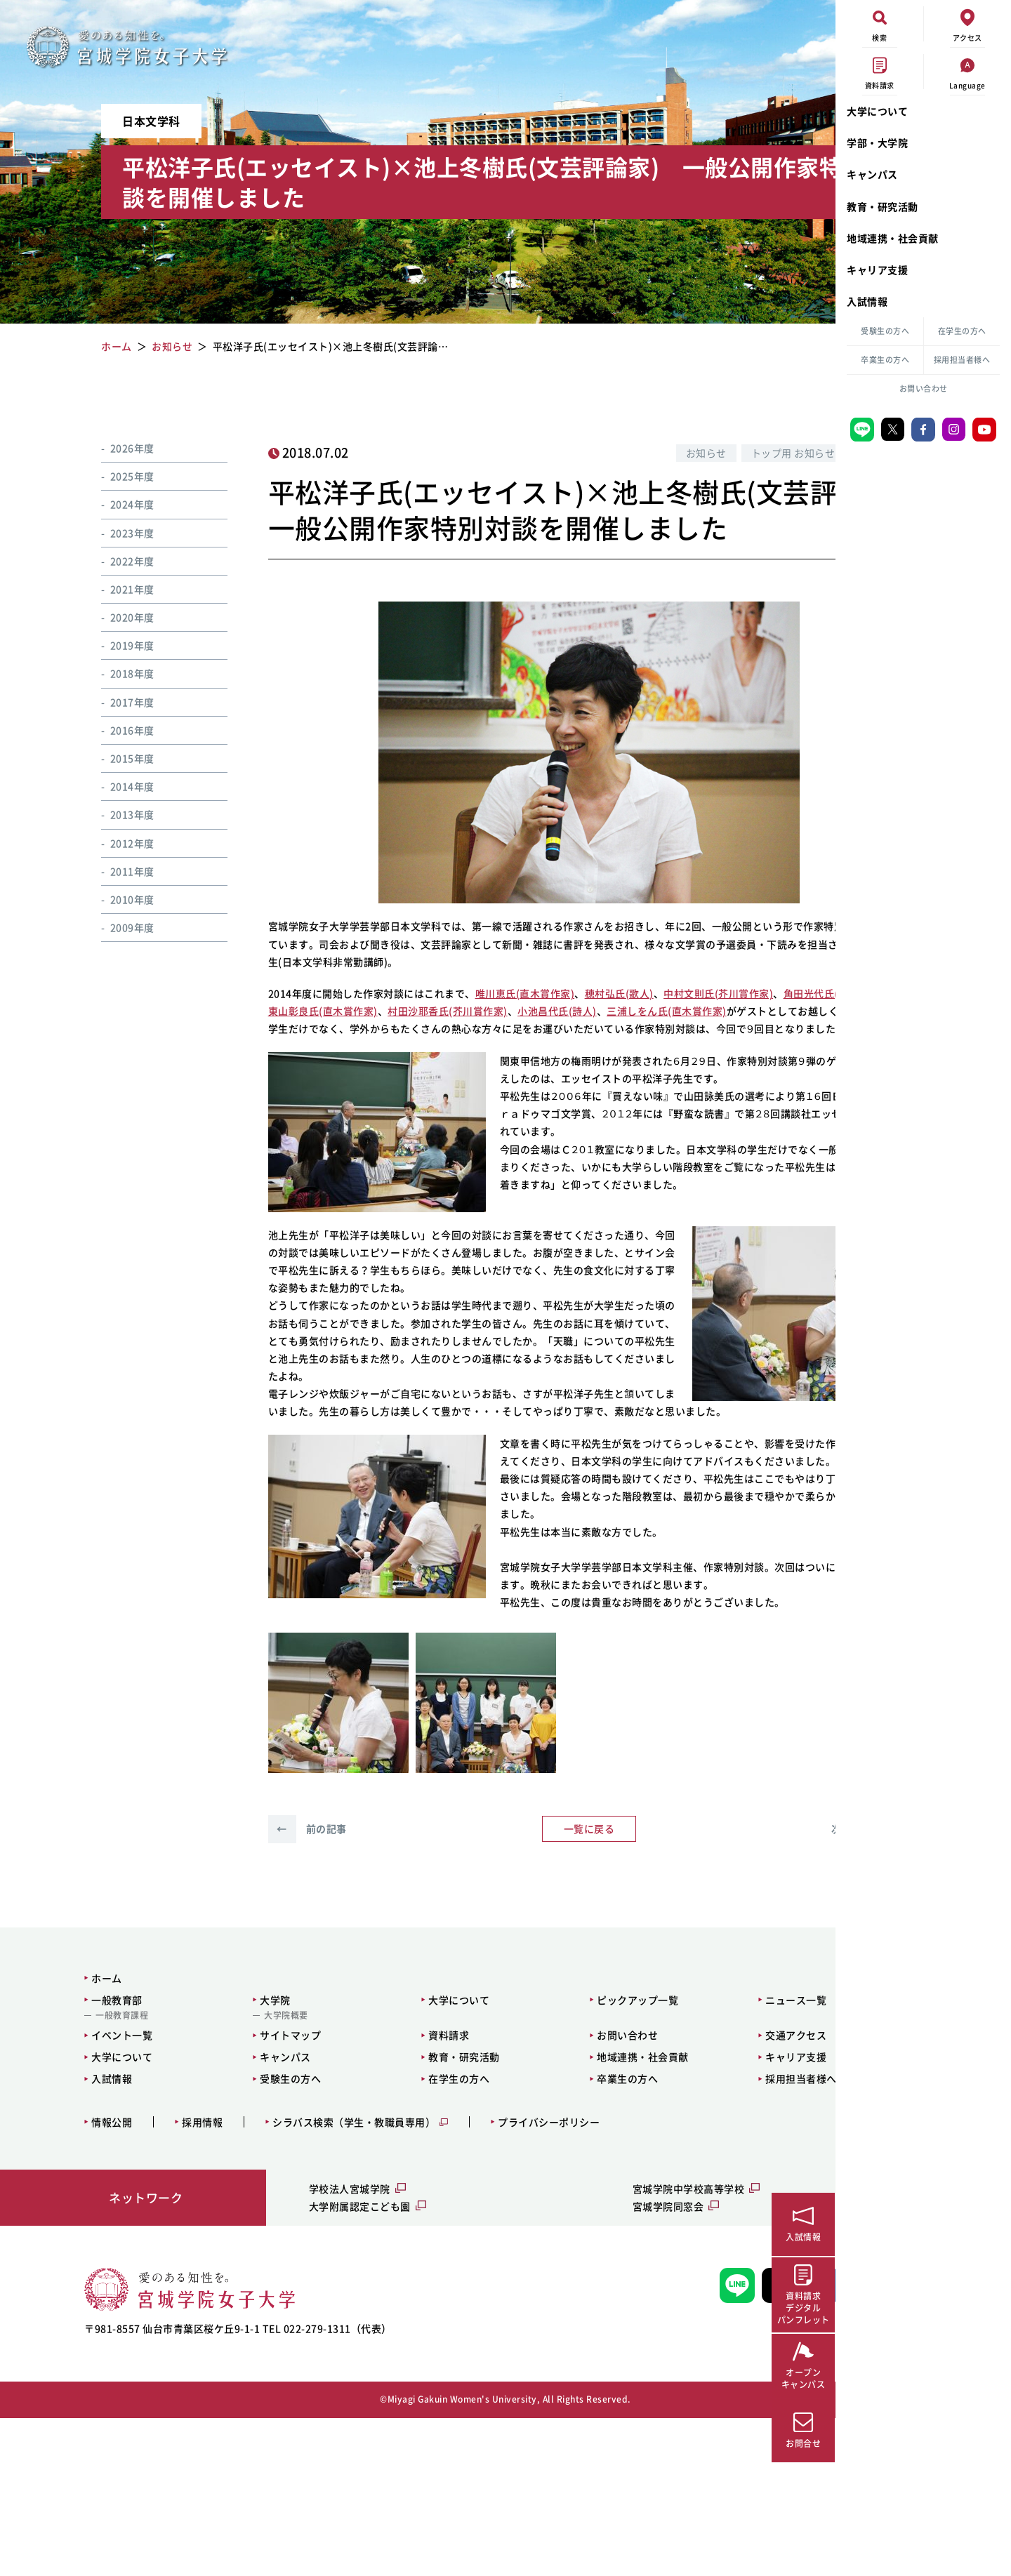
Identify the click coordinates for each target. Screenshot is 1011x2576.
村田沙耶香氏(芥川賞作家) (567, 1047)
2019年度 (115, 645)
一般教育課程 (79, 2173)
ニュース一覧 (680, 2158)
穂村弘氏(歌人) (594, 1029)
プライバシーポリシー (506, 2280)
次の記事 (712, 1987)
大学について (877, 111)
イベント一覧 (79, 2193)
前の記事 (283, 1987)
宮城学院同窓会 (565, 2365)
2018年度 (115, 673)
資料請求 (370, 2193)
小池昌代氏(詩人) (676, 1047)
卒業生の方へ (885, 360)
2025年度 (115, 476)
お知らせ (548, 453)
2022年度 (115, 561)
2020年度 (115, 617)
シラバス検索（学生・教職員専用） (311, 2280)
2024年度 (115, 504)
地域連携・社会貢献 (893, 238)
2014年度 (115, 786)
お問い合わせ (923, 388)
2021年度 (115, 589)
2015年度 (115, 758)
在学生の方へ (962, 331)
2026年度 (115, 448)
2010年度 (115, 899)
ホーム (64, 2136)
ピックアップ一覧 (540, 2158)
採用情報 (160, 2280)
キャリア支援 (877, 270)
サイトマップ (229, 2193)
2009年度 (115, 927)
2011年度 (115, 871)
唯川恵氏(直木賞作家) (500, 1029)
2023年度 (115, 533)
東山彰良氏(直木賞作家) (442, 1047)
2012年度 (115, 843)
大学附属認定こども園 (298, 2365)
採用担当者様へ (962, 360)
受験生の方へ (885, 331)
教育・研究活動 (882, 206)
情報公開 (69, 2280)
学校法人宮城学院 (288, 2347)
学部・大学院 (877, 142)
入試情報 (867, 301)
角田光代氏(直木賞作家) (322, 1047)
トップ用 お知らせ (635, 453)
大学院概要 (226, 2173)
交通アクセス (680, 2193)
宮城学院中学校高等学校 (585, 2347)
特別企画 (721, 453)
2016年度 (115, 730)
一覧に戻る (498, 1987)
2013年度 (115, 814)
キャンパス (872, 174)
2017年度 (115, 702)
